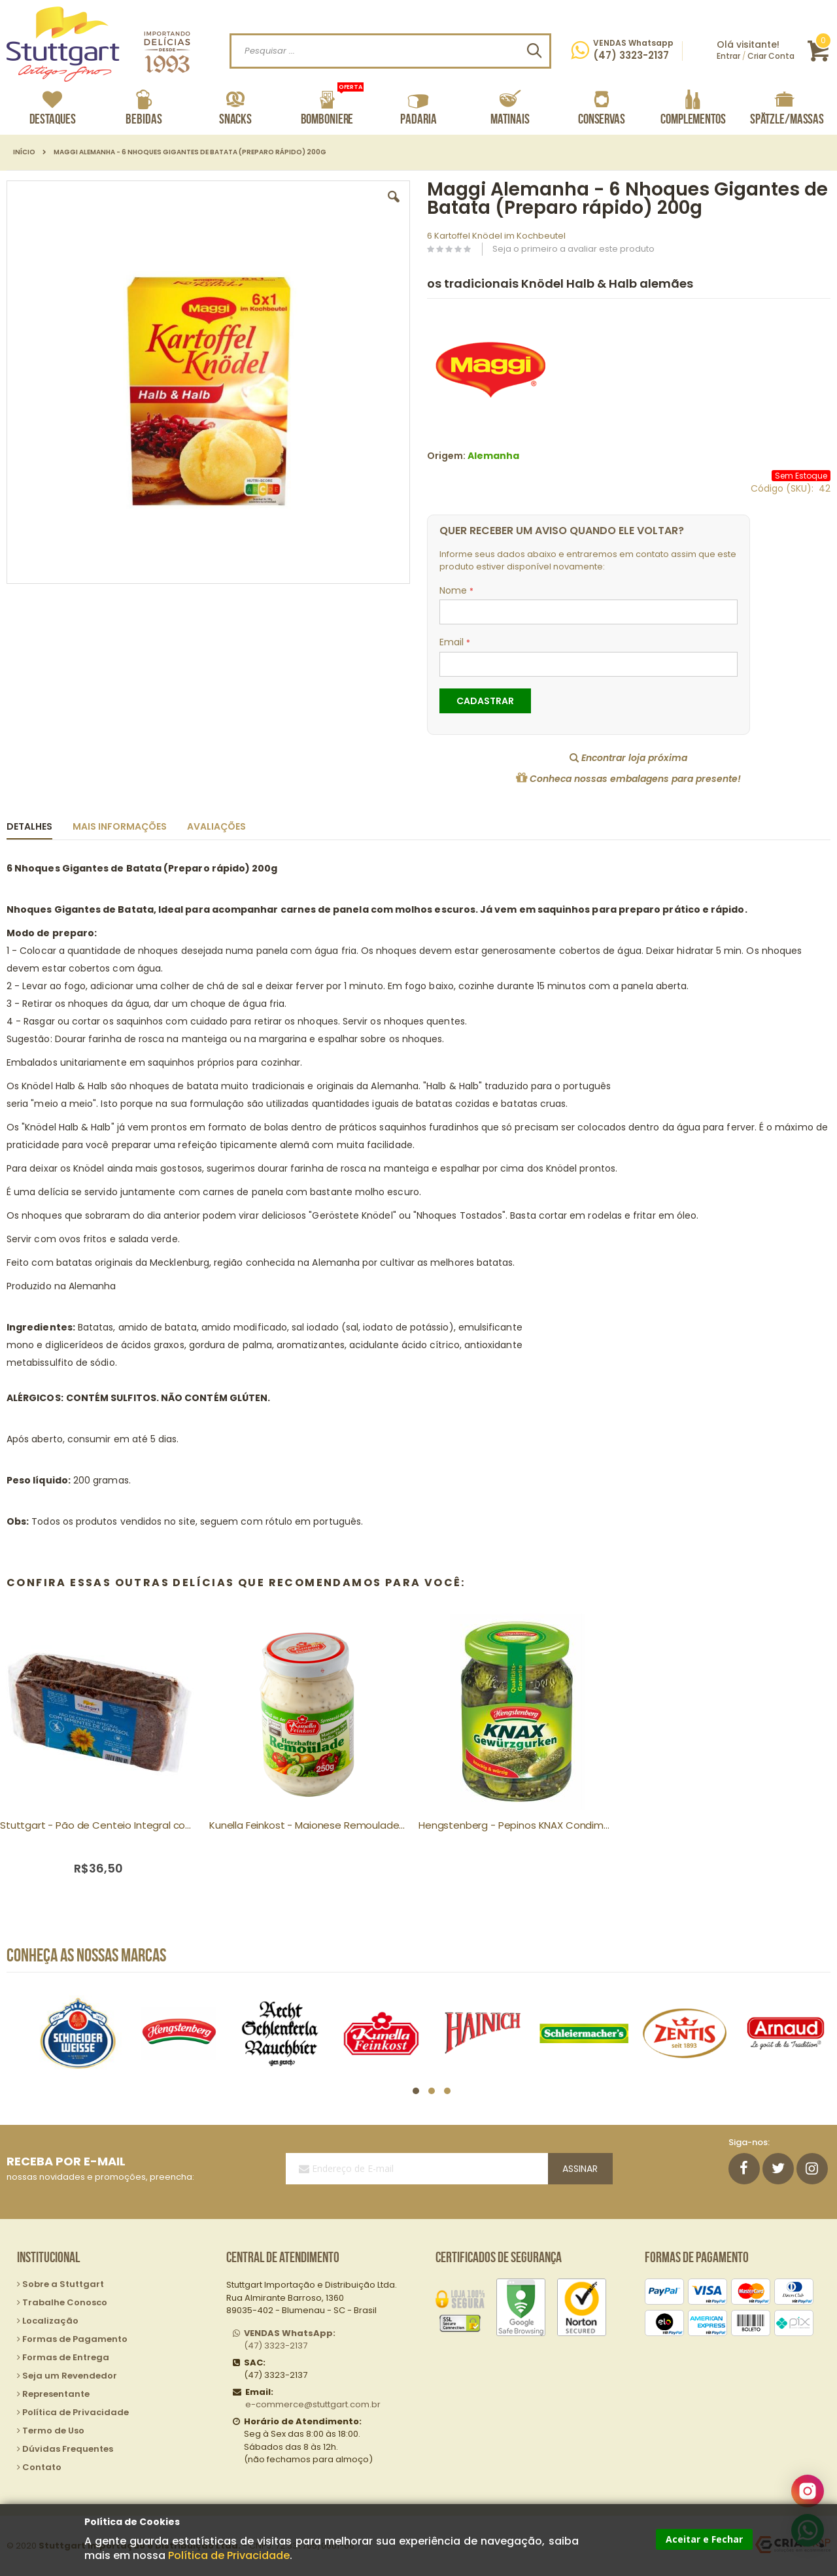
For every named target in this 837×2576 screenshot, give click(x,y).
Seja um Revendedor (69, 2375)
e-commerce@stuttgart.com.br (313, 2404)
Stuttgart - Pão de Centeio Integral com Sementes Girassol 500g (98, 1825)
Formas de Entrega (65, 2357)
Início (24, 152)
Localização (50, 2320)
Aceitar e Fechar (704, 2539)
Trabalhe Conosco (64, 2302)
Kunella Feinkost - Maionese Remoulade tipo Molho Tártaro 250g (307, 1825)
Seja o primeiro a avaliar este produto (573, 249)
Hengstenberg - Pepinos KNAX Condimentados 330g (516, 1825)
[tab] (39, 823)
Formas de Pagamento (75, 2339)
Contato (41, 2467)
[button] (393, 206)
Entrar (728, 55)
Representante (56, 2394)
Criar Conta (770, 55)
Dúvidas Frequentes (67, 2449)
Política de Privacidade (229, 2555)
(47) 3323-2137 (289, 2339)
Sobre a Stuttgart (63, 2284)
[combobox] (390, 51)
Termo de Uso (53, 2430)
